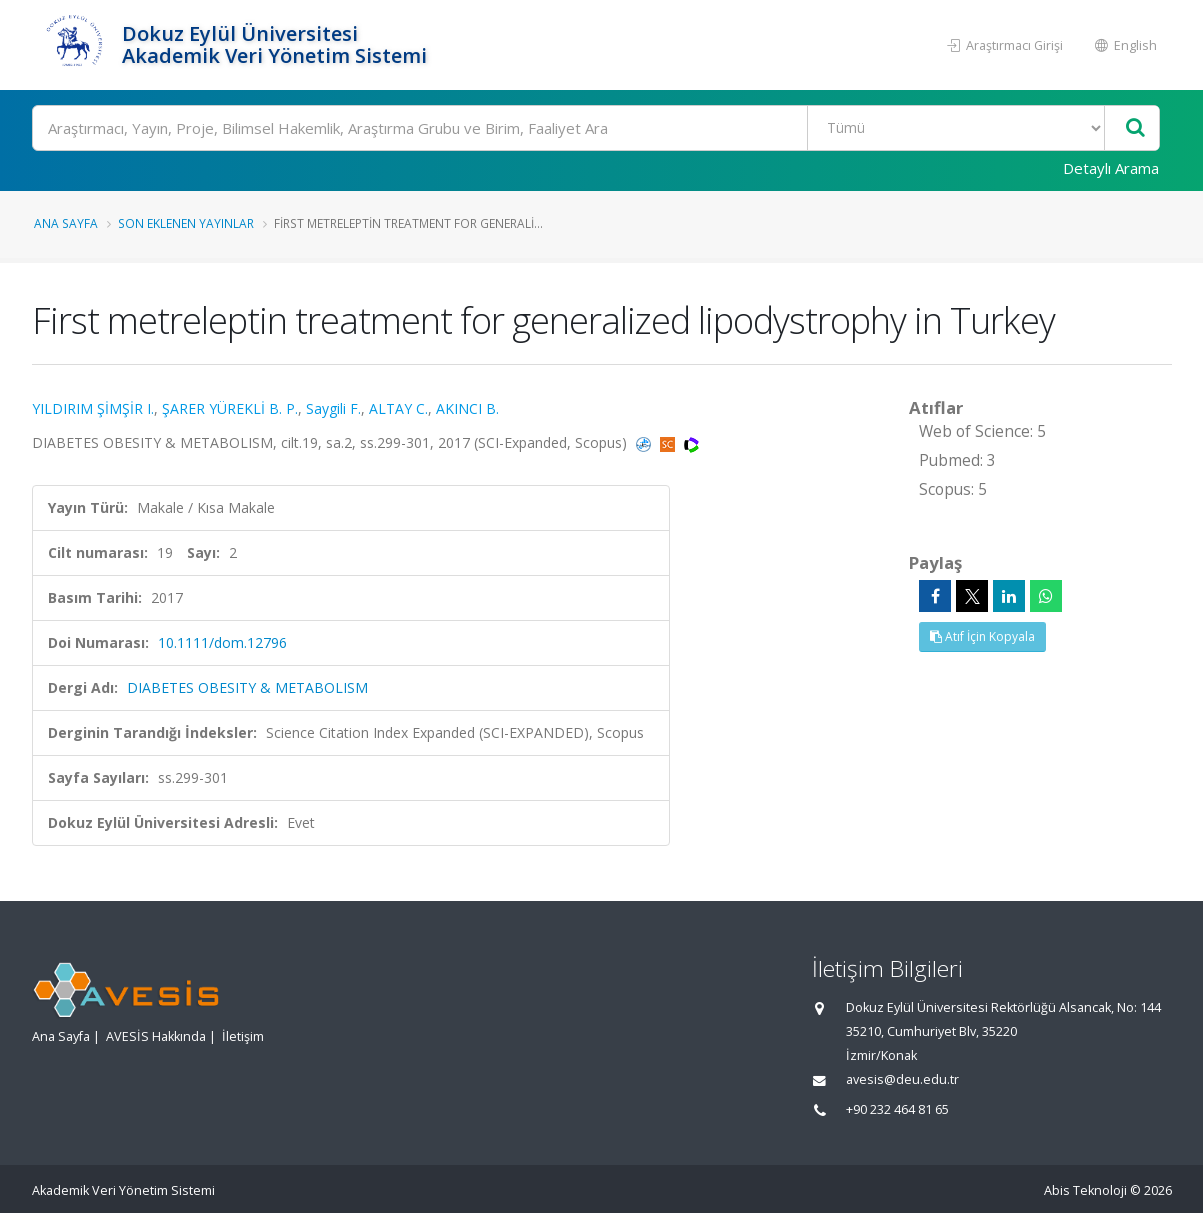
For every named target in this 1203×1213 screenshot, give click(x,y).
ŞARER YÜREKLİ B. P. (230, 408)
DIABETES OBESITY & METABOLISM (247, 687)
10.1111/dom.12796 (222, 642)
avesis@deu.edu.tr (902, 1079)
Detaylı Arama (1111, 168)
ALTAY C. (398, 408)
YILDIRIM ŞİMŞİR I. (93, 408)
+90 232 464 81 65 (897, 1109)
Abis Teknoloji (1085, 1190)
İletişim (243, 1036)
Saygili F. (333, 408)
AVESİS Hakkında (156, 1036)
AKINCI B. (467, 408)
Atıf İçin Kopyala (982, 636)
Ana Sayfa (66, 223)
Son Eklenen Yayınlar (186, 223)
